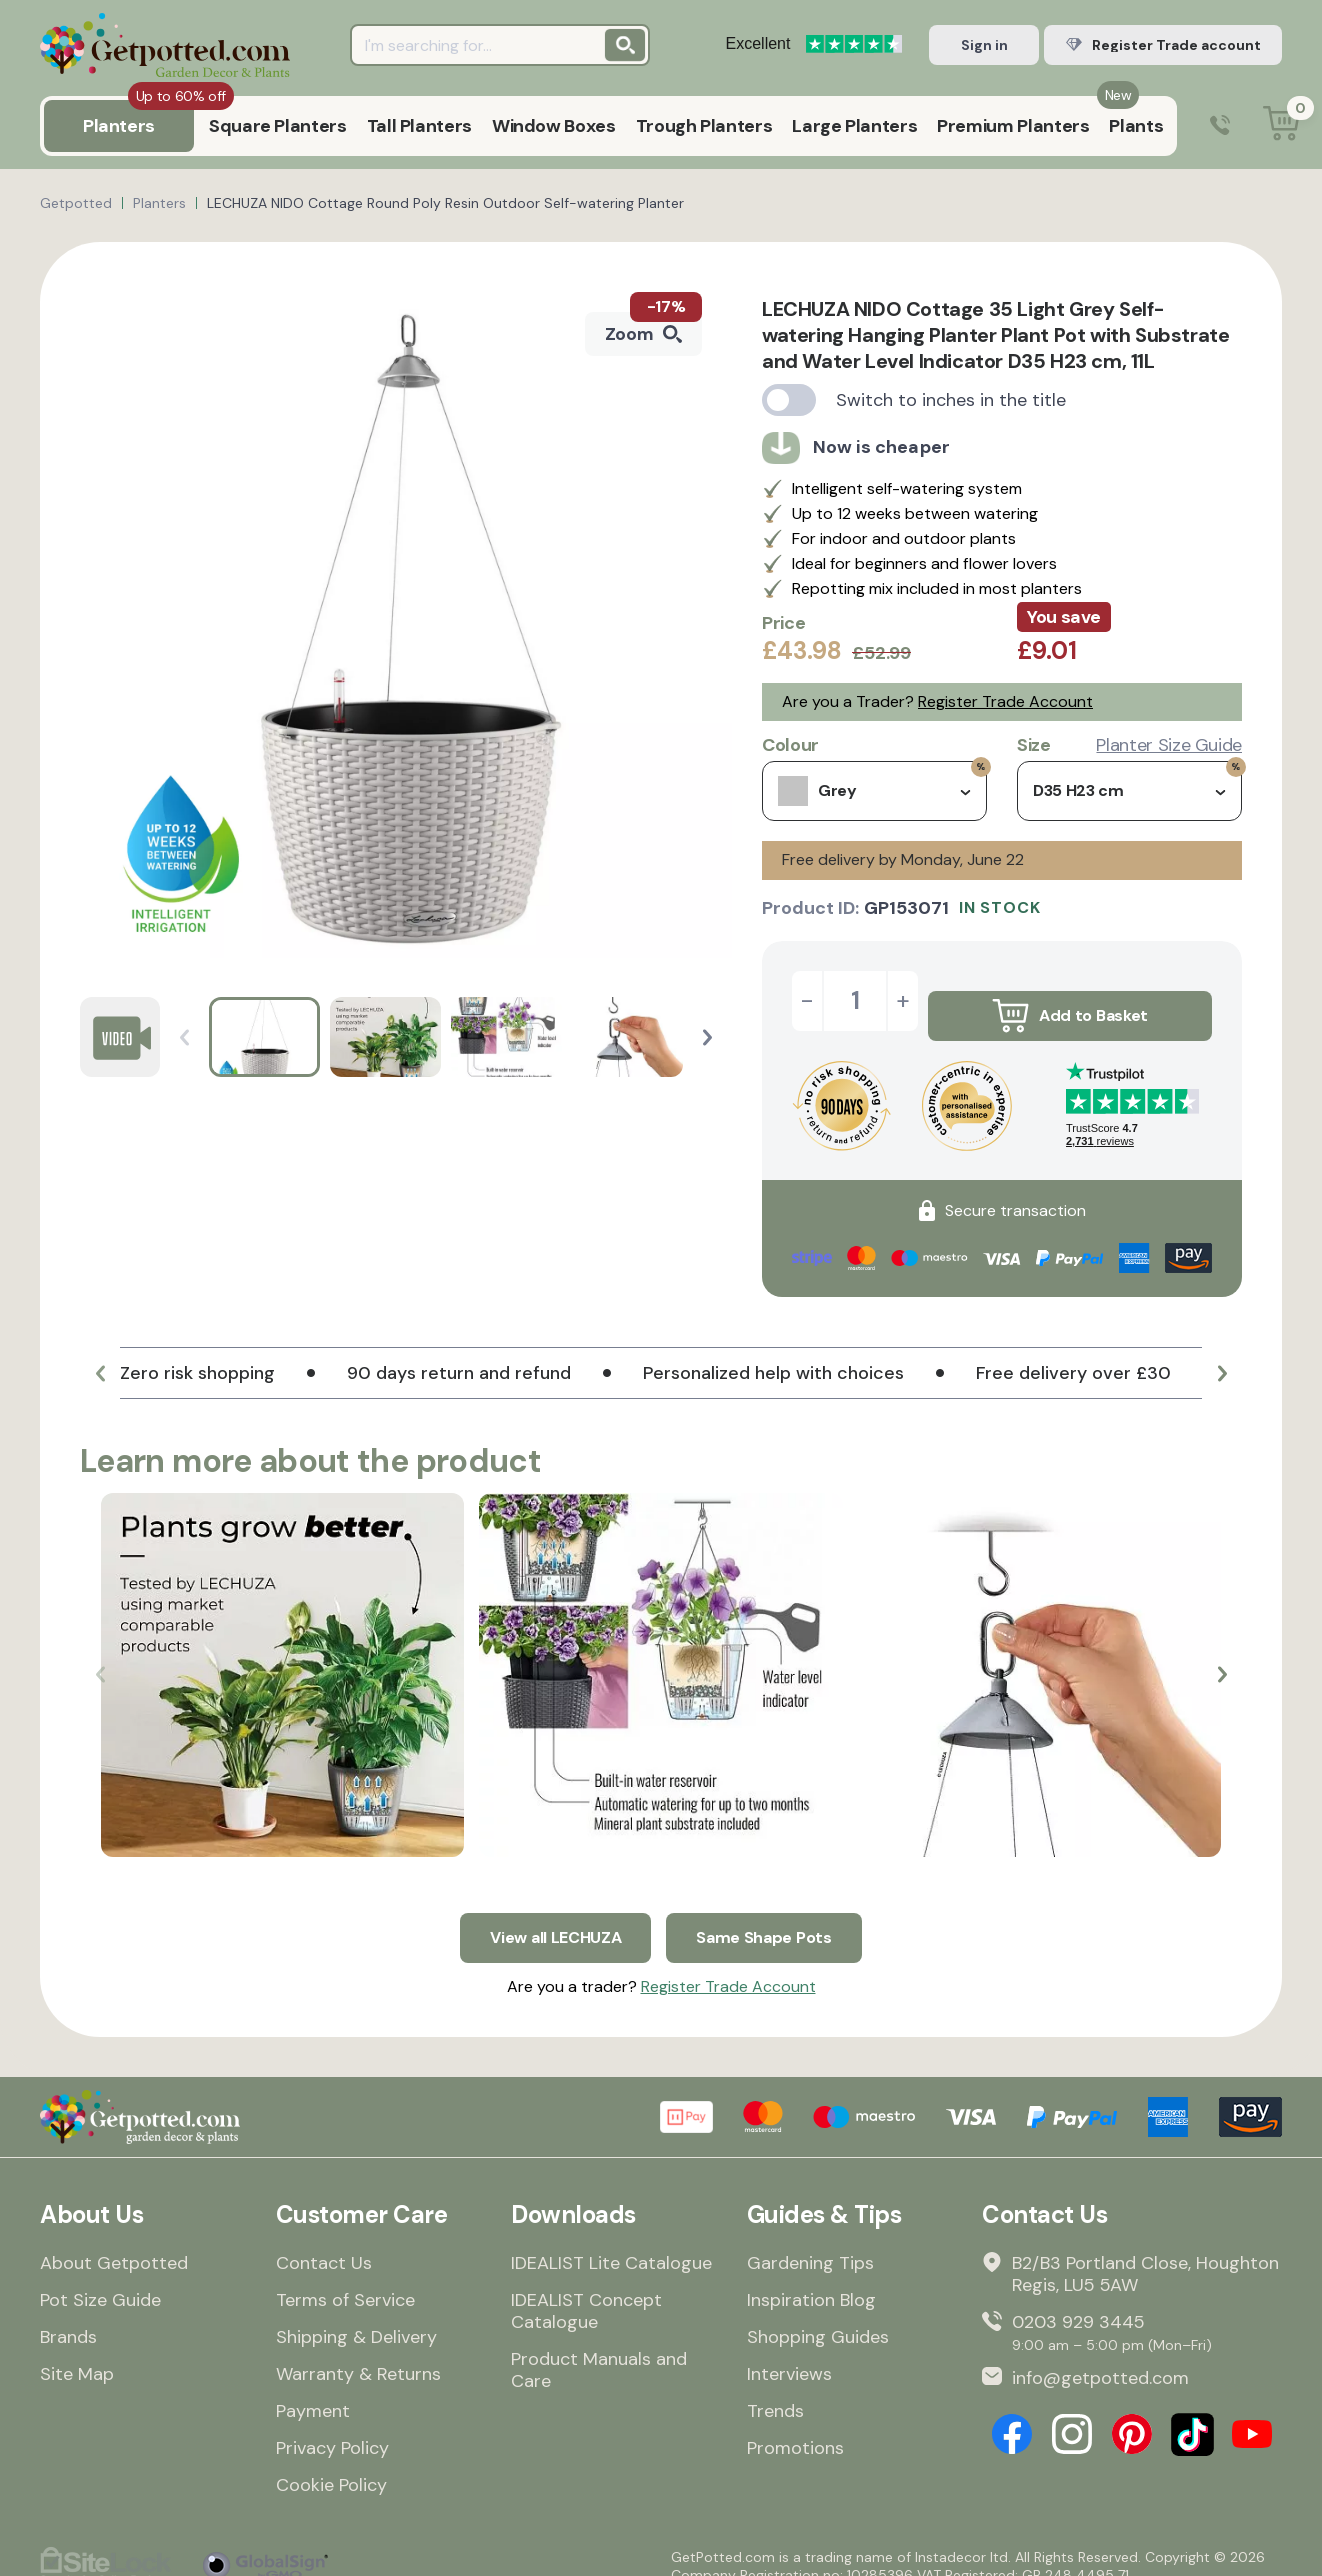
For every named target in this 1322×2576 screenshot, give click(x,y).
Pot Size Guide (100, 2280)
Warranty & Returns (358, 2354)
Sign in (984, 45)
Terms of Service (345, 2280)
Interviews (789, 2354)
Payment (313, 2391)
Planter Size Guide (1169, 745)
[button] (707, 1037)
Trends (775, 2391)
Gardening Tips (810, 2243)
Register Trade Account (1005, 701)
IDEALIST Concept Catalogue (586, 2291)
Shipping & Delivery (356, 2317)
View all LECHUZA (550, 1913)
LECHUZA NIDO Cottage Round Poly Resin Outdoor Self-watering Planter (445, 203)
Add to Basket (1070, 1001)
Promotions (795, 2428)
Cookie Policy (331, 2465)
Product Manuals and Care (599, 2350)
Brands (68, 2317)
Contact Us (324, 2243)
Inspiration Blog (811, 2280)
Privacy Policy (332, 2428)
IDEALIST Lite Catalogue (611, 2243)
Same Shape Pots (773, 1913)
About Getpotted (114, 2243)
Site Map (77, 2354)
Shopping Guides (818, 2317)
